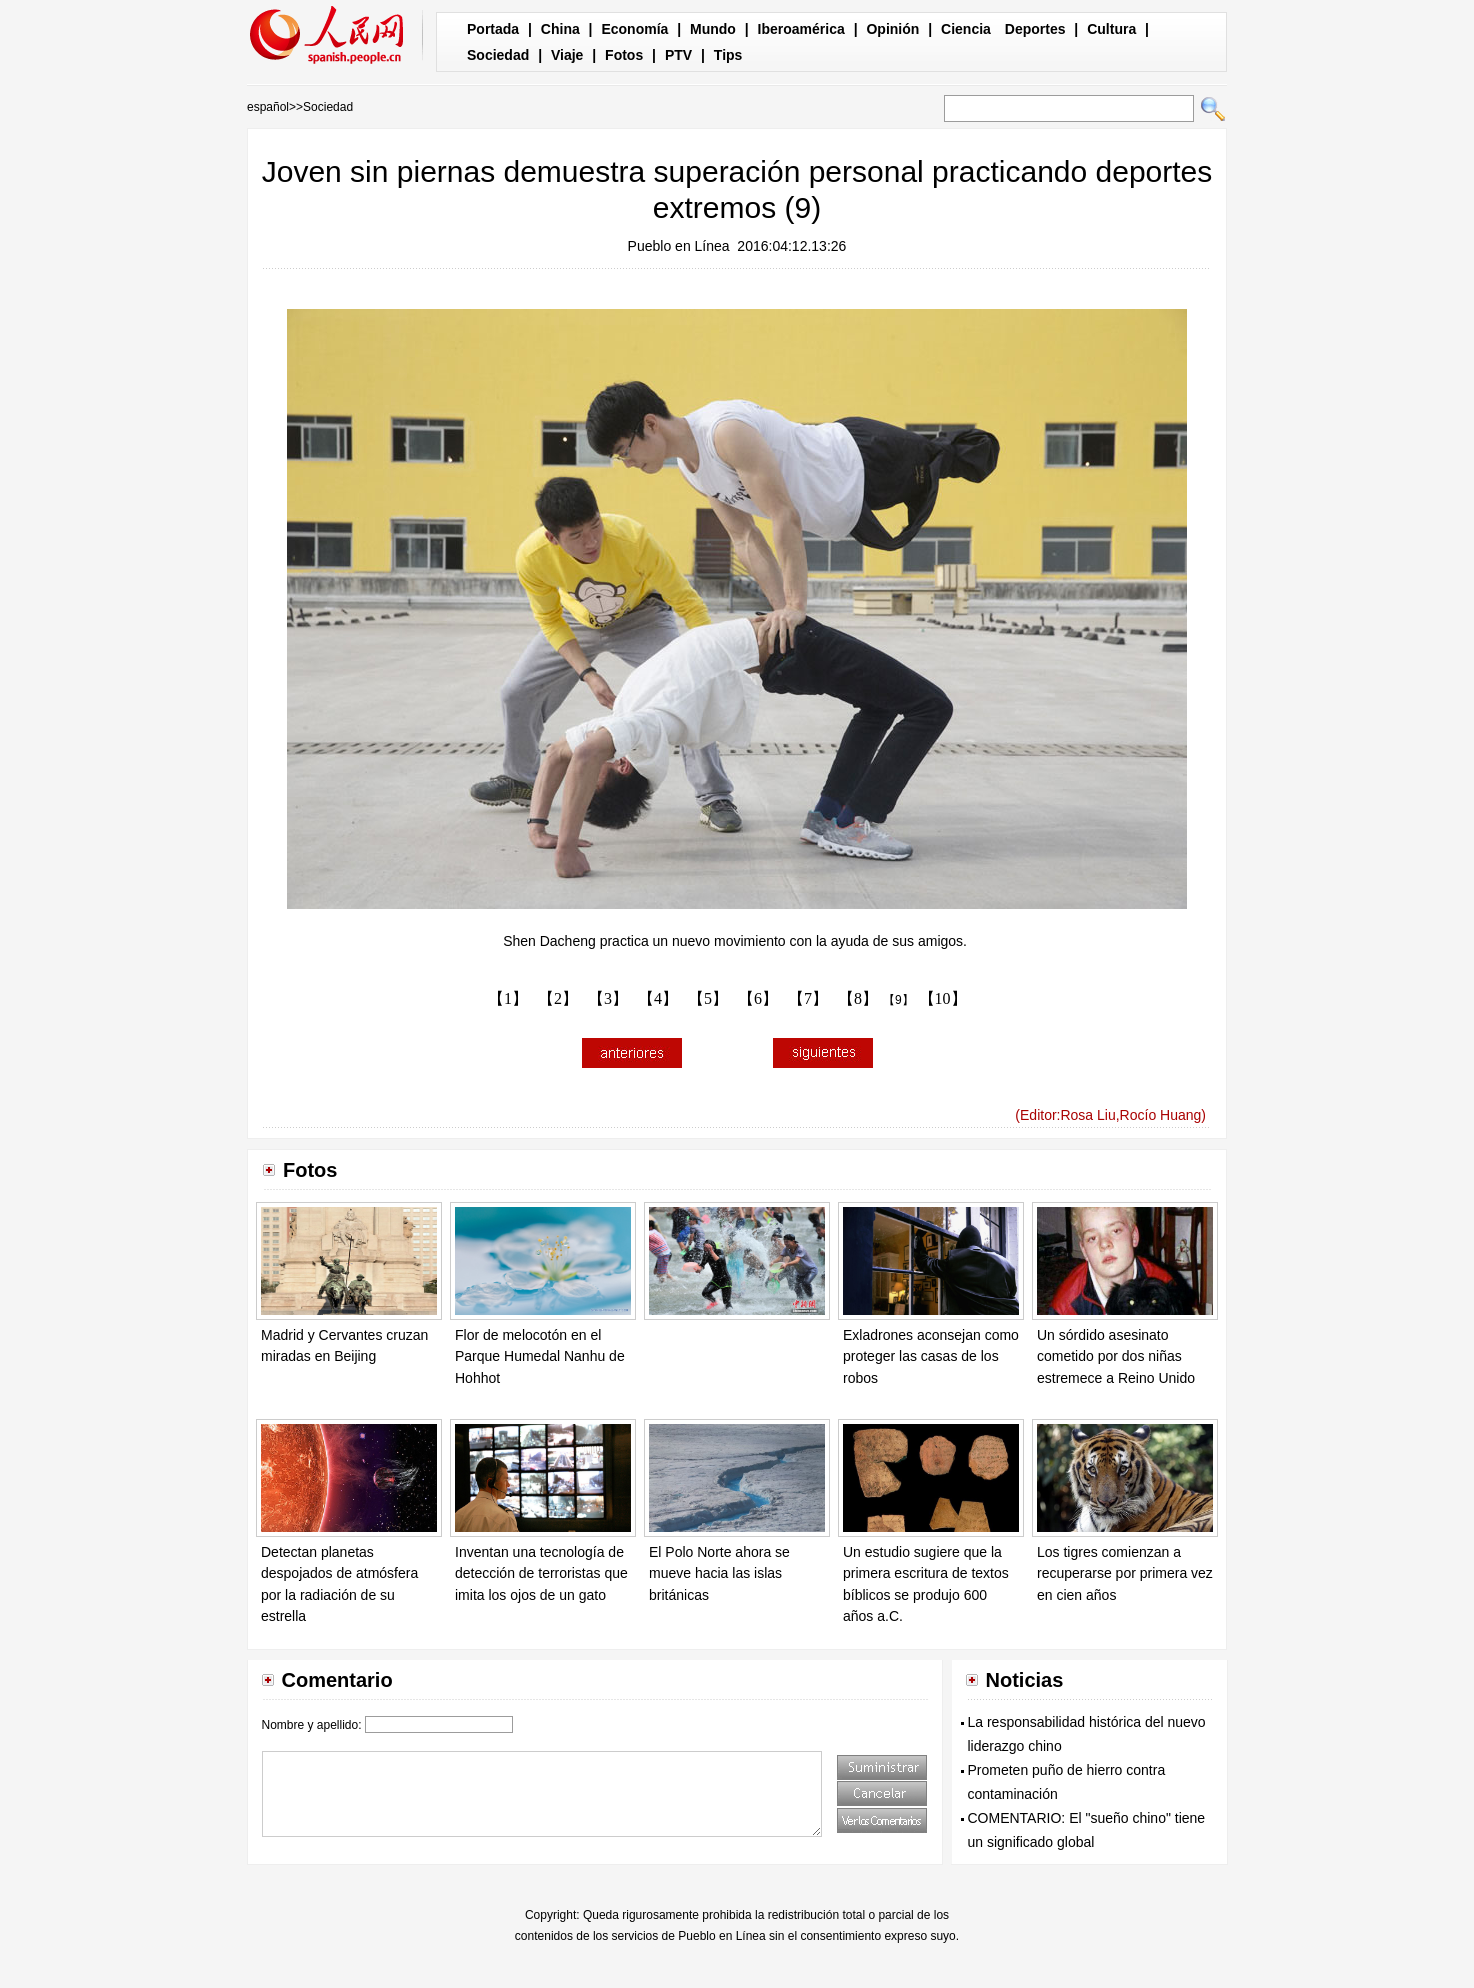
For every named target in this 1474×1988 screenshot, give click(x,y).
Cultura (1111, 29)
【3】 (608, 998)
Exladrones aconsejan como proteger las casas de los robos (931, 1356)
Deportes (1035, 29)
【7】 (808, 998)
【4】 (658, 998)
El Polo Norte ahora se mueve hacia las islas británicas (719, 1573)
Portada (493, 29)
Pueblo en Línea (679, 246)
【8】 (858, 998)
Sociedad (498, 55)
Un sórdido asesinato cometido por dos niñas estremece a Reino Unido (1116, 1356)
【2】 (558, 998)
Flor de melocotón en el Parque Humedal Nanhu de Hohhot (540, 1356)
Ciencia (966, 29)
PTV (678, 55)
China (560, 29)
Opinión (892, 29)
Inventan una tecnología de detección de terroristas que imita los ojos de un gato (541, 1573)
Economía (634, 29)
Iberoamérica (801, 29)
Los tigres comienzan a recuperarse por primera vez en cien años (1125, 1573)
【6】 (758, 998)
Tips (728, 55)
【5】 (708, 998)
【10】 (943, 998)
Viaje (567, 55)
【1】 (508, 998)
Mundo (713, 29)
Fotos (624, 55)
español (268, 107)
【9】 (898, 1000)
